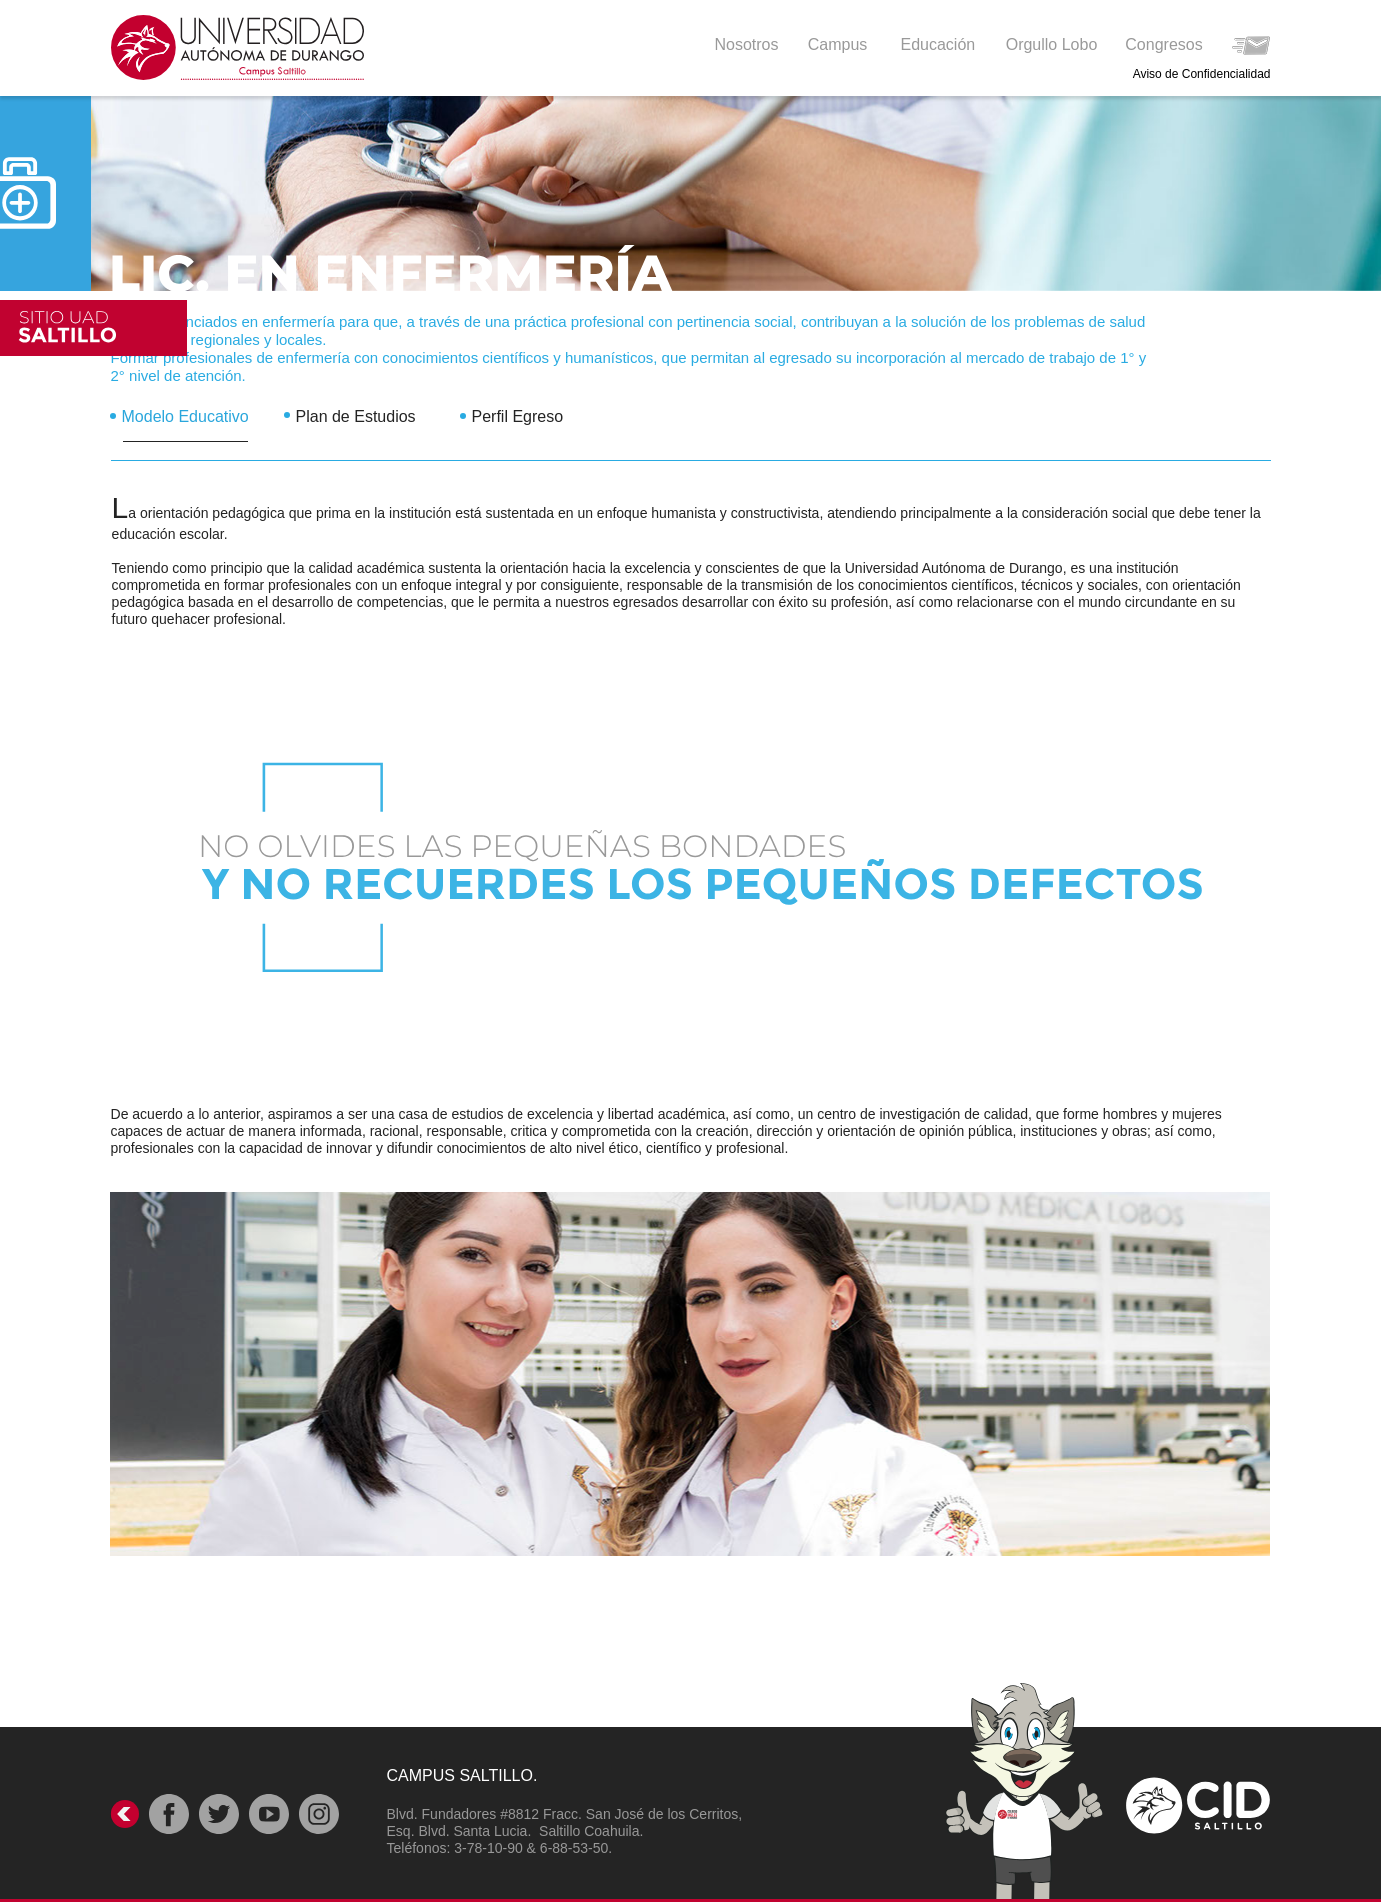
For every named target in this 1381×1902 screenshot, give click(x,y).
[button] (939, 44)
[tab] (197, 410)
